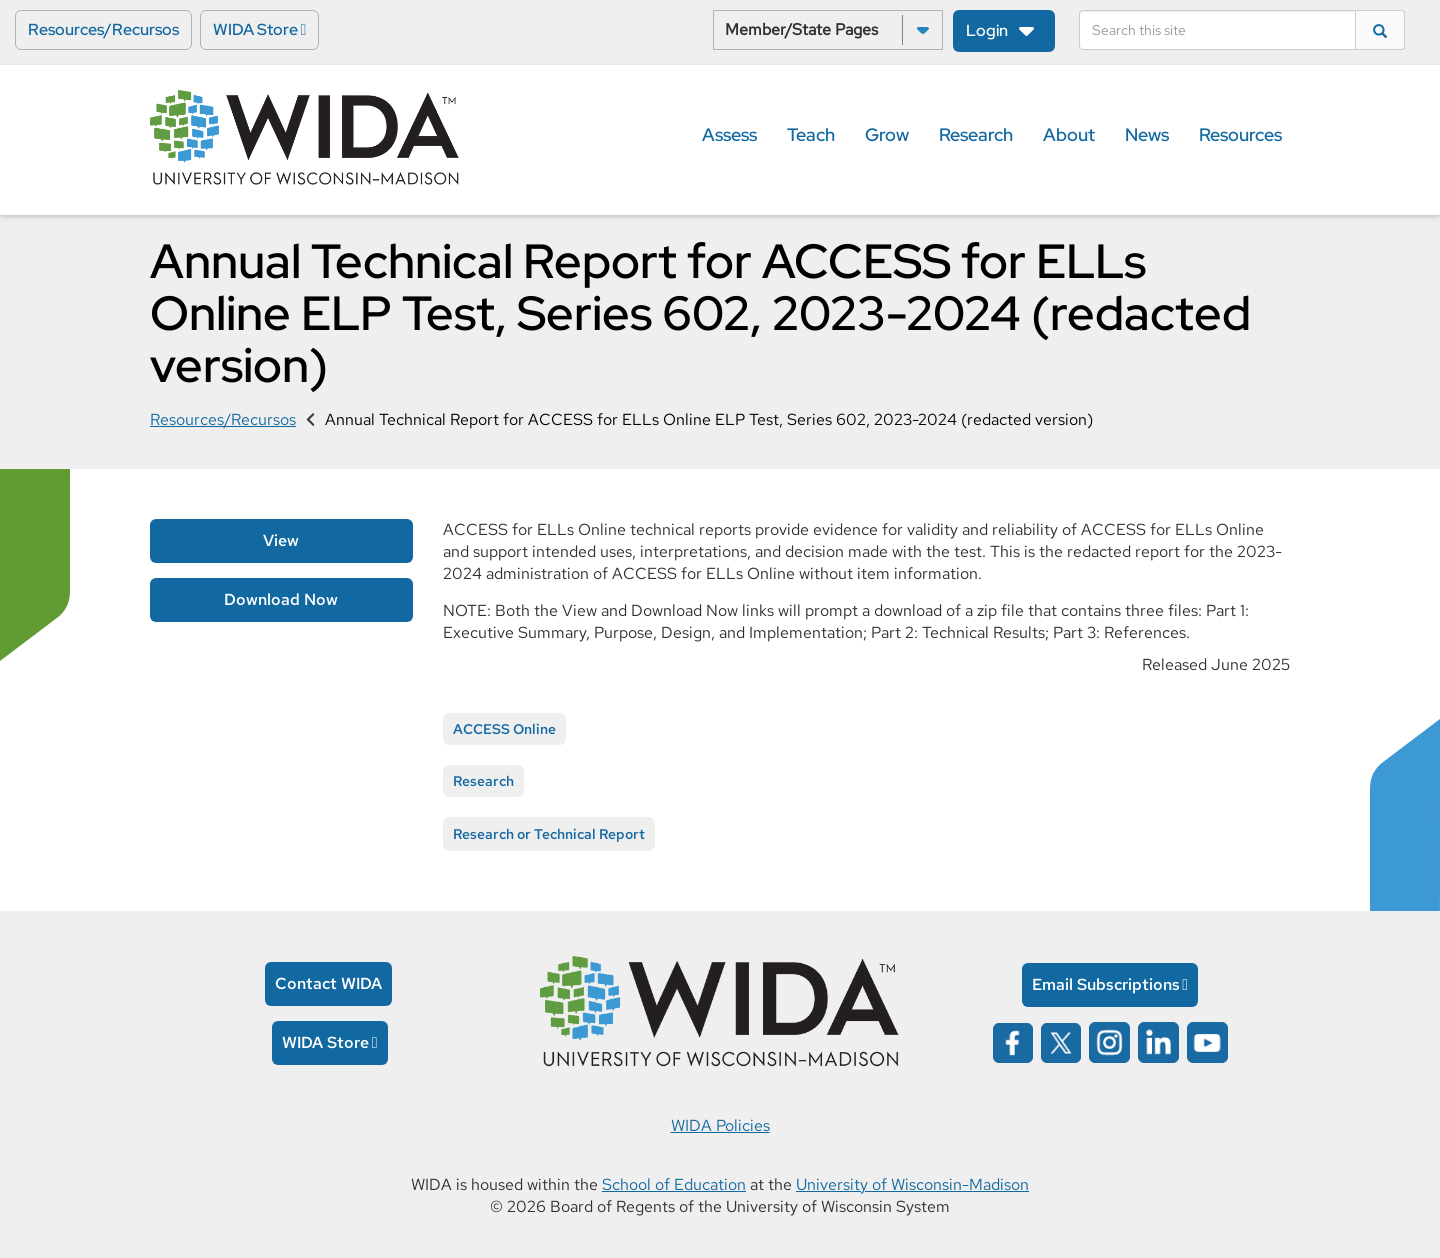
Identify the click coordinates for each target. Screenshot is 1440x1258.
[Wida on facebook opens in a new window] (1013, 1040)
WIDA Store (255, 29)
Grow (887, 134)
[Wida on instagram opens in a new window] (1109, 1040)
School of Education (674, 1184)
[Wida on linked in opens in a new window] (1158, 1040)
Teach (811, 134)
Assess (729, 134)
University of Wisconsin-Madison (912, 1184)
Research (976, 134)
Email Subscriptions (1106, 984)
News (1147, 134)
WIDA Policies (720, 1125)
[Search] (1217, 30)
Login (987, 30)
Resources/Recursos (103, 29)
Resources (1240, 134)
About (1069, 134)
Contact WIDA (328, 983)
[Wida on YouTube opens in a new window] (1207, 1040)
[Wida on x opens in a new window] (1061, 1040)
